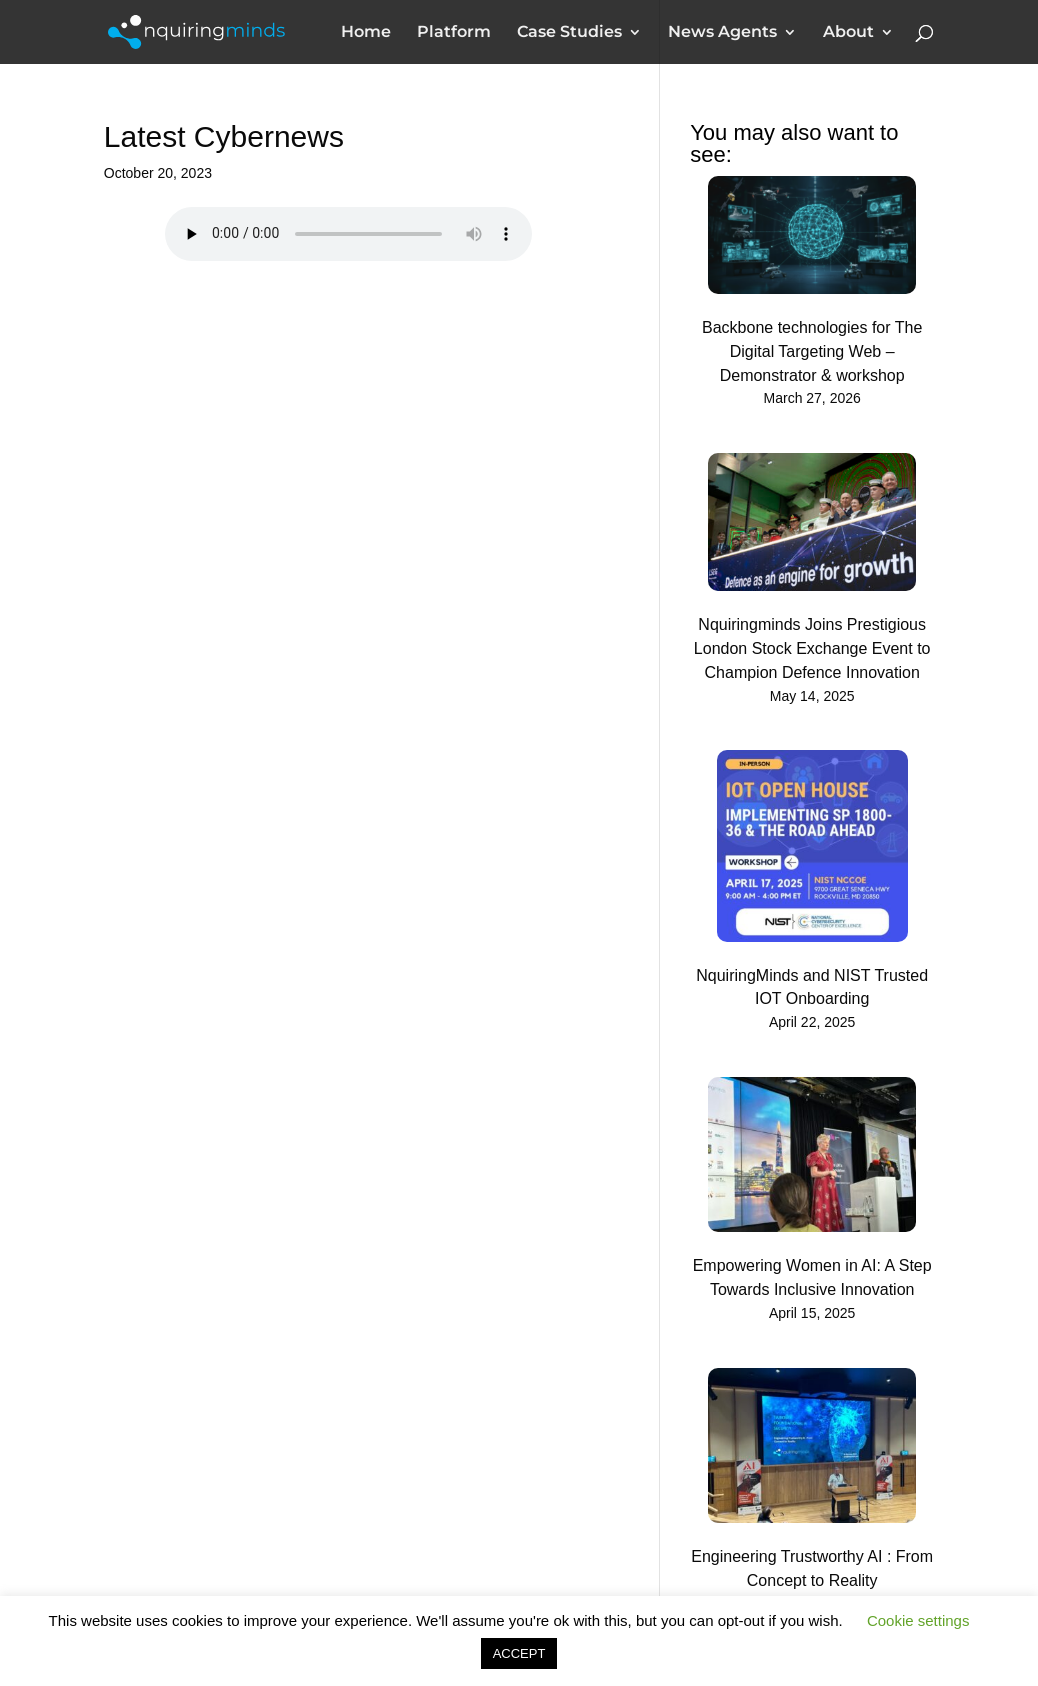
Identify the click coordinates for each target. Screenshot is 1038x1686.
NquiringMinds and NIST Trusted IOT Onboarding (812, 987)
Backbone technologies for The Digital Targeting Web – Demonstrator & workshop (812, 351)
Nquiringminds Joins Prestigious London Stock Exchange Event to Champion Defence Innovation (812, 648)
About (848, 33)
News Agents (722, 33)
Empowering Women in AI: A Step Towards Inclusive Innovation (812, 1277)
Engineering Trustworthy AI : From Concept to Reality (812, 1568)
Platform (454, 33)
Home (366, 33)
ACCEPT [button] (519, 1653)
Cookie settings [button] (918, 1620)
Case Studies (569, 33)
